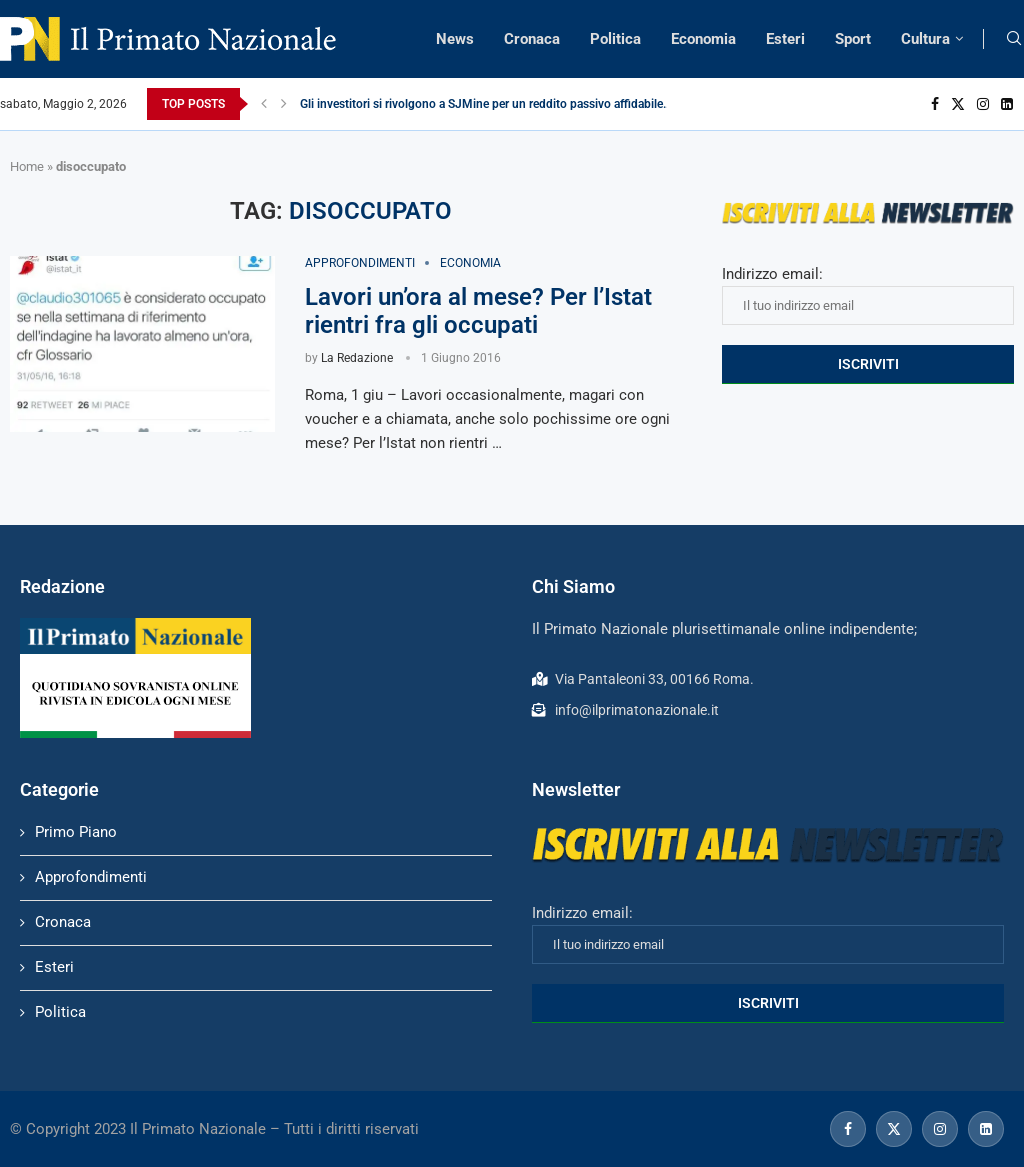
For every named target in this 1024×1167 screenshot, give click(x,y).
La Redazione (357, 358)
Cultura (925, 39)
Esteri (785, 39)
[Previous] (264, 104)
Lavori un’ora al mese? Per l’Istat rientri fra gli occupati (478, 311)
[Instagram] (983, 104)
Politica (615, 39)
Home (27, 166)
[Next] (284, 104)
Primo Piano (76, 832)
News (455, 39)
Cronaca (532, 39)
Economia (703, 39)
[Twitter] (958, 104)
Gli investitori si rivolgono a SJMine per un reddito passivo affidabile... (486, 104)
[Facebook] (935, 104)
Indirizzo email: (868, 295)
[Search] (1014, 39)
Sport (853, 39)
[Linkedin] (1007, 104)
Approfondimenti (91, 877)
